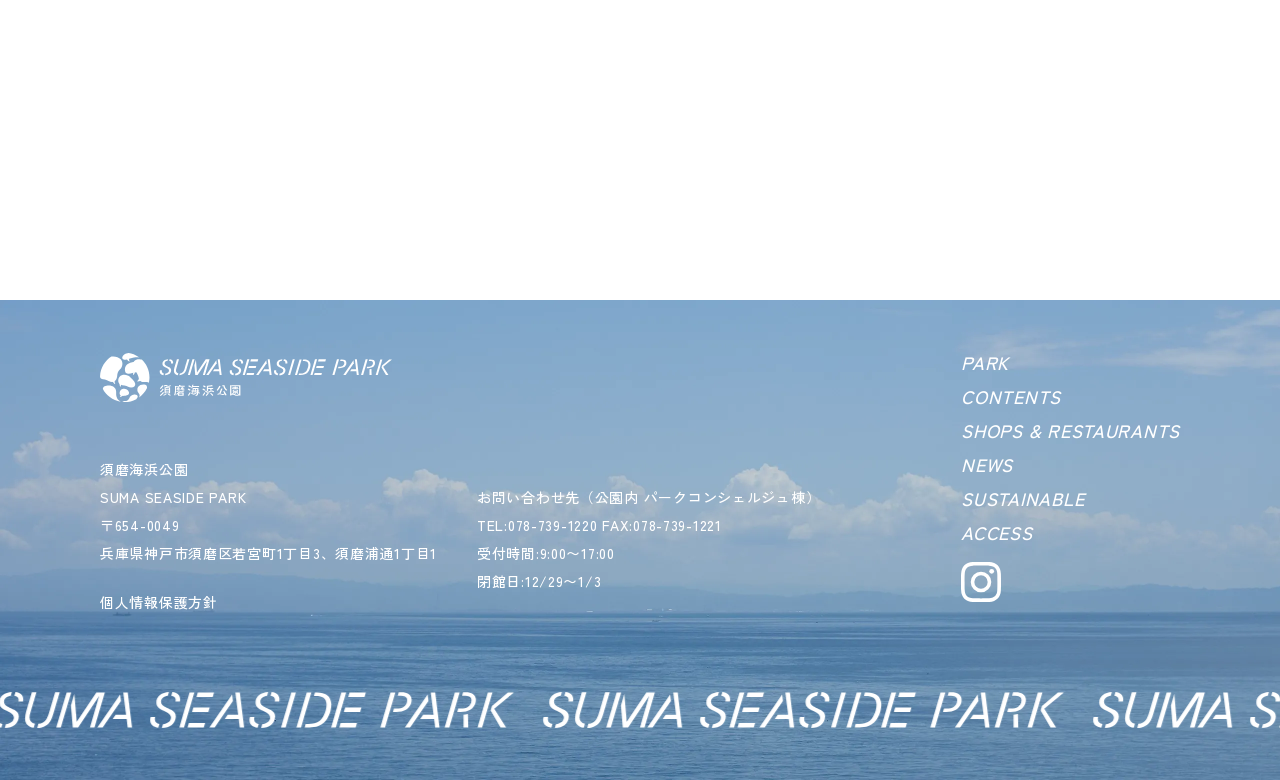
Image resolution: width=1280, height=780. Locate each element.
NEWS (987, 464)
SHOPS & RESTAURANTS (1070, 430)
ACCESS (996, 532)
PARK (985, 362)
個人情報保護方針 (159, 602)
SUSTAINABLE (1022, 498)
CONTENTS (1011, 396)
